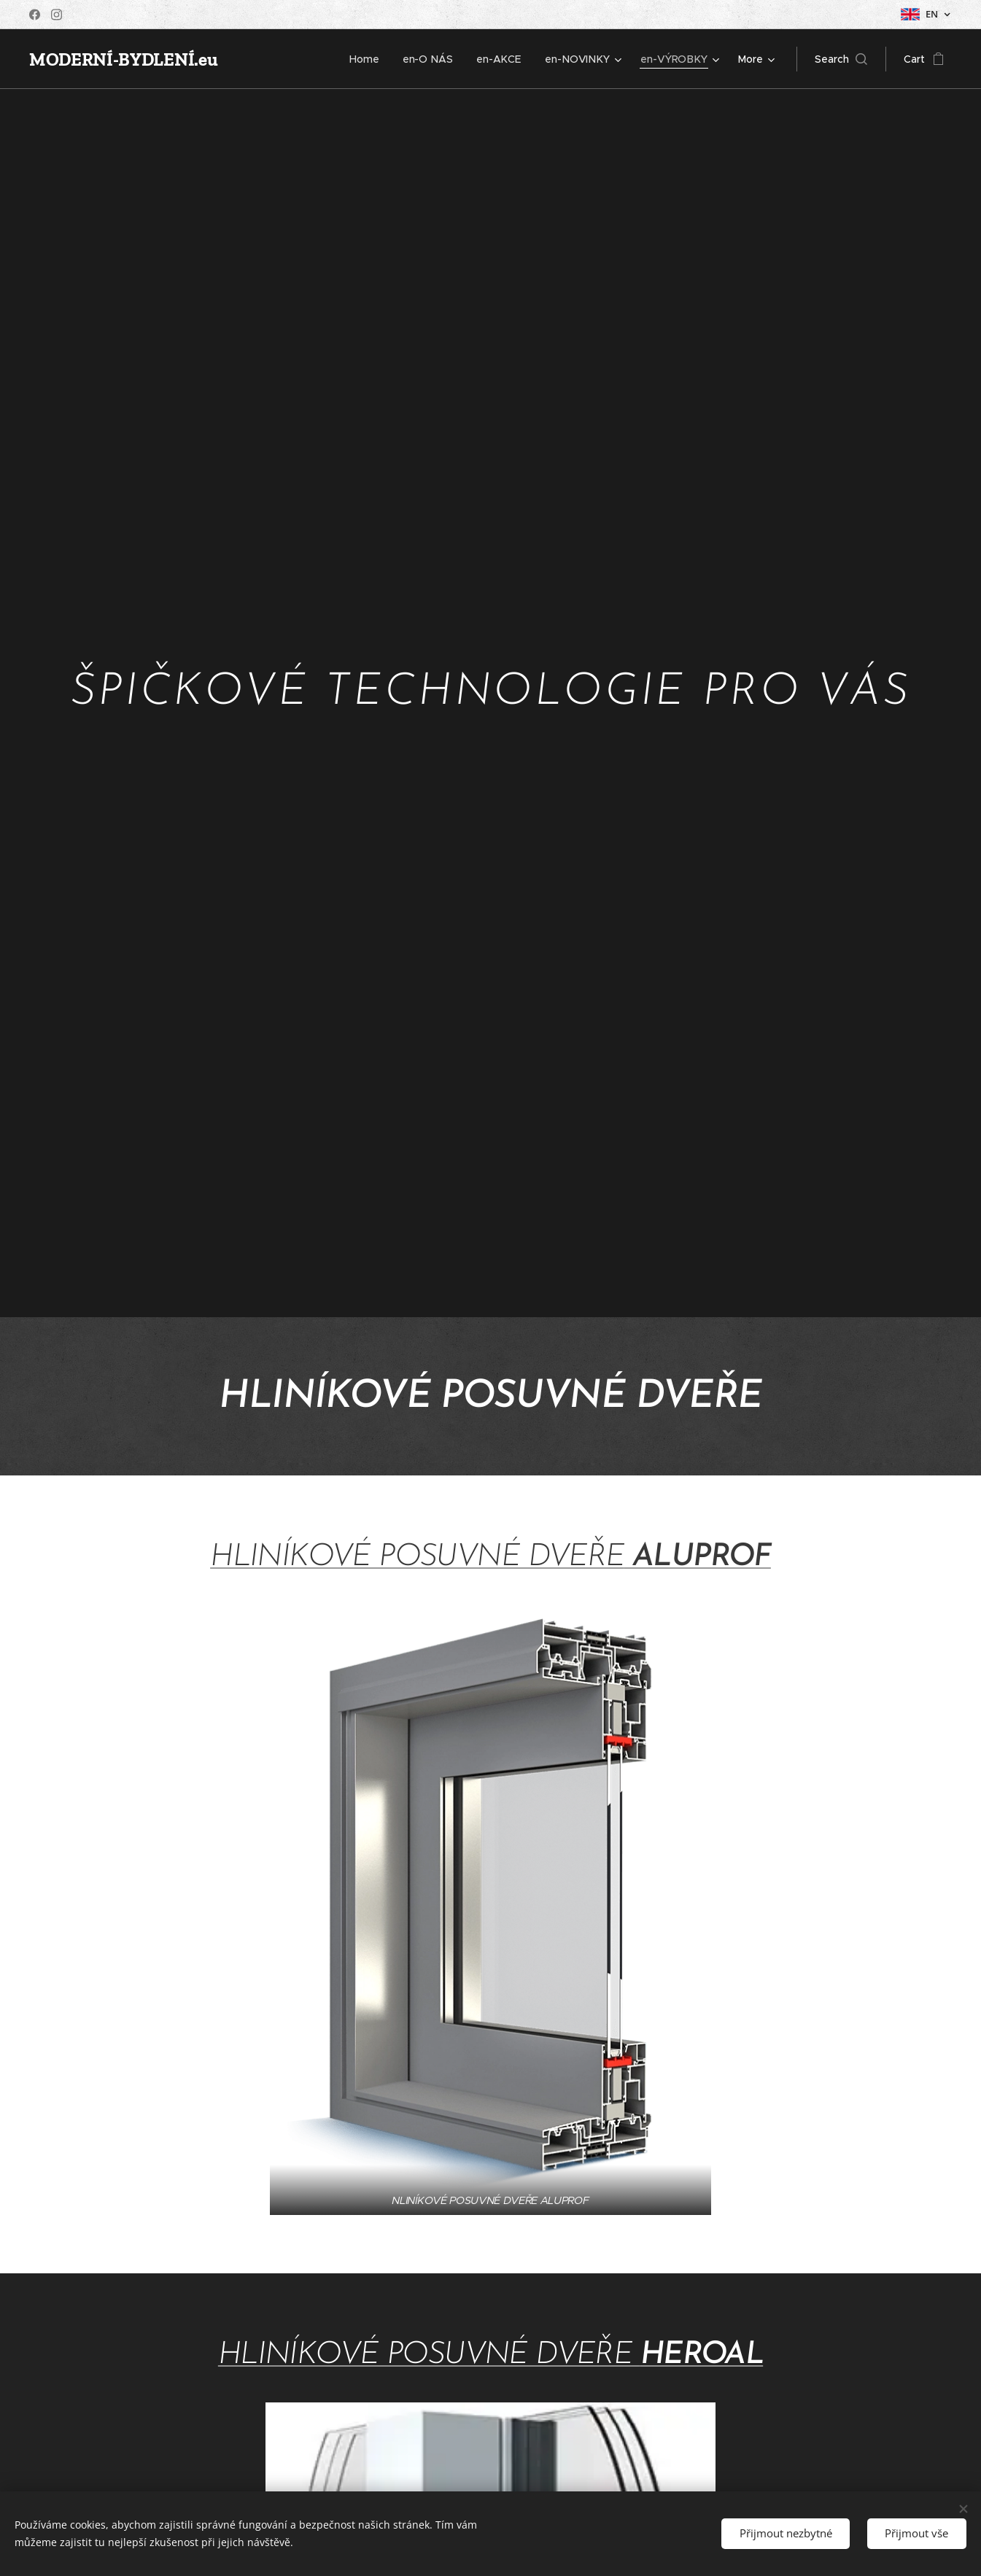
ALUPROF (697, 1557)
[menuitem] (371, 59)
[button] (840, 59)
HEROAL (701, 2355)
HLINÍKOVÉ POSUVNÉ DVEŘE (417, 1557)
